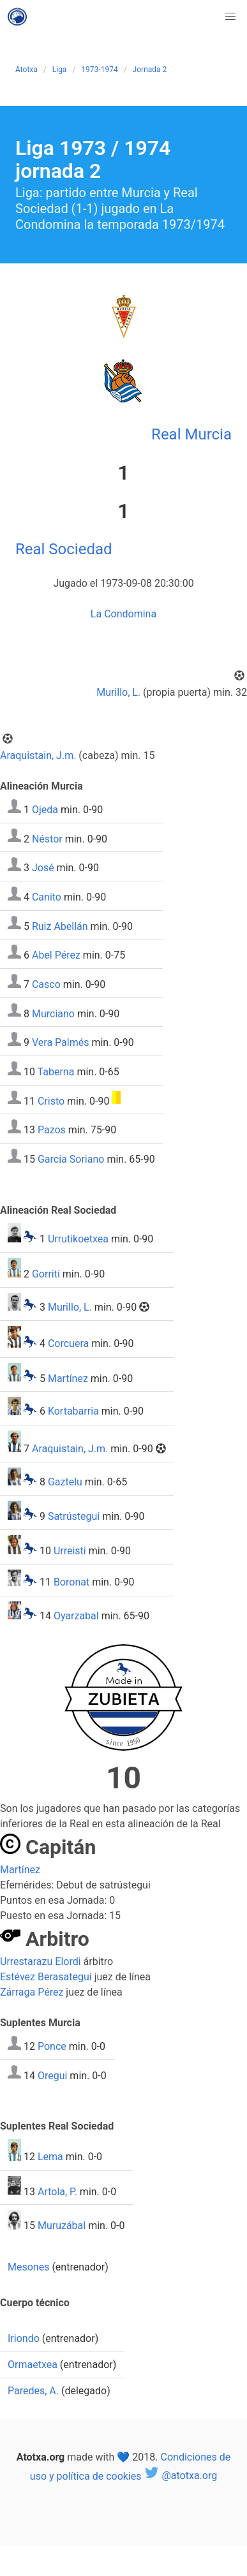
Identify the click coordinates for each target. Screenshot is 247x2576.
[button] (230, 16)
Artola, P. (57, 2191)
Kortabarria (73, 1412)
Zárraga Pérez (31, 1992)
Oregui (52, 2075)
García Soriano (71, 1159)
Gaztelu (65, 1482)
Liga (59, 69)
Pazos (52, 1130)
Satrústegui (74, 1516)
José (43, 868)
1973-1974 (99, 69)
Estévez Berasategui (46, 1977)
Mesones (28, 2267)
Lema (50, 2157)
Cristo (51, 1100)
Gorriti (46, 1274)
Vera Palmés (60, 1042)
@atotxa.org (180, 2475)
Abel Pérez (56, 955)
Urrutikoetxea (78, 1239)
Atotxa (26, 69)
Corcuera (68, 1344)
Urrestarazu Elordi (40, 1961)
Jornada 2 (150, 69)
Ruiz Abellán (60, 926)
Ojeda (45, 810)
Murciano (53, 1013)
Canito (46, 897)
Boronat (71, 1583)
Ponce (52, 2046)
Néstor (47, 838)
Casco (46, 984)
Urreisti (70, 1551)
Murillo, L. (118, 692)
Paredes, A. (33, 2391)
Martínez (68, 1378)
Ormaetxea (32, 2365)
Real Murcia (191, 434)
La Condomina (123, 614)
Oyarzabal (76, 1616)
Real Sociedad (63, 549)
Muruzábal (62, 2226)
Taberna (56, 1072)
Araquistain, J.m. (38, 755)
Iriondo (24, 2338)
